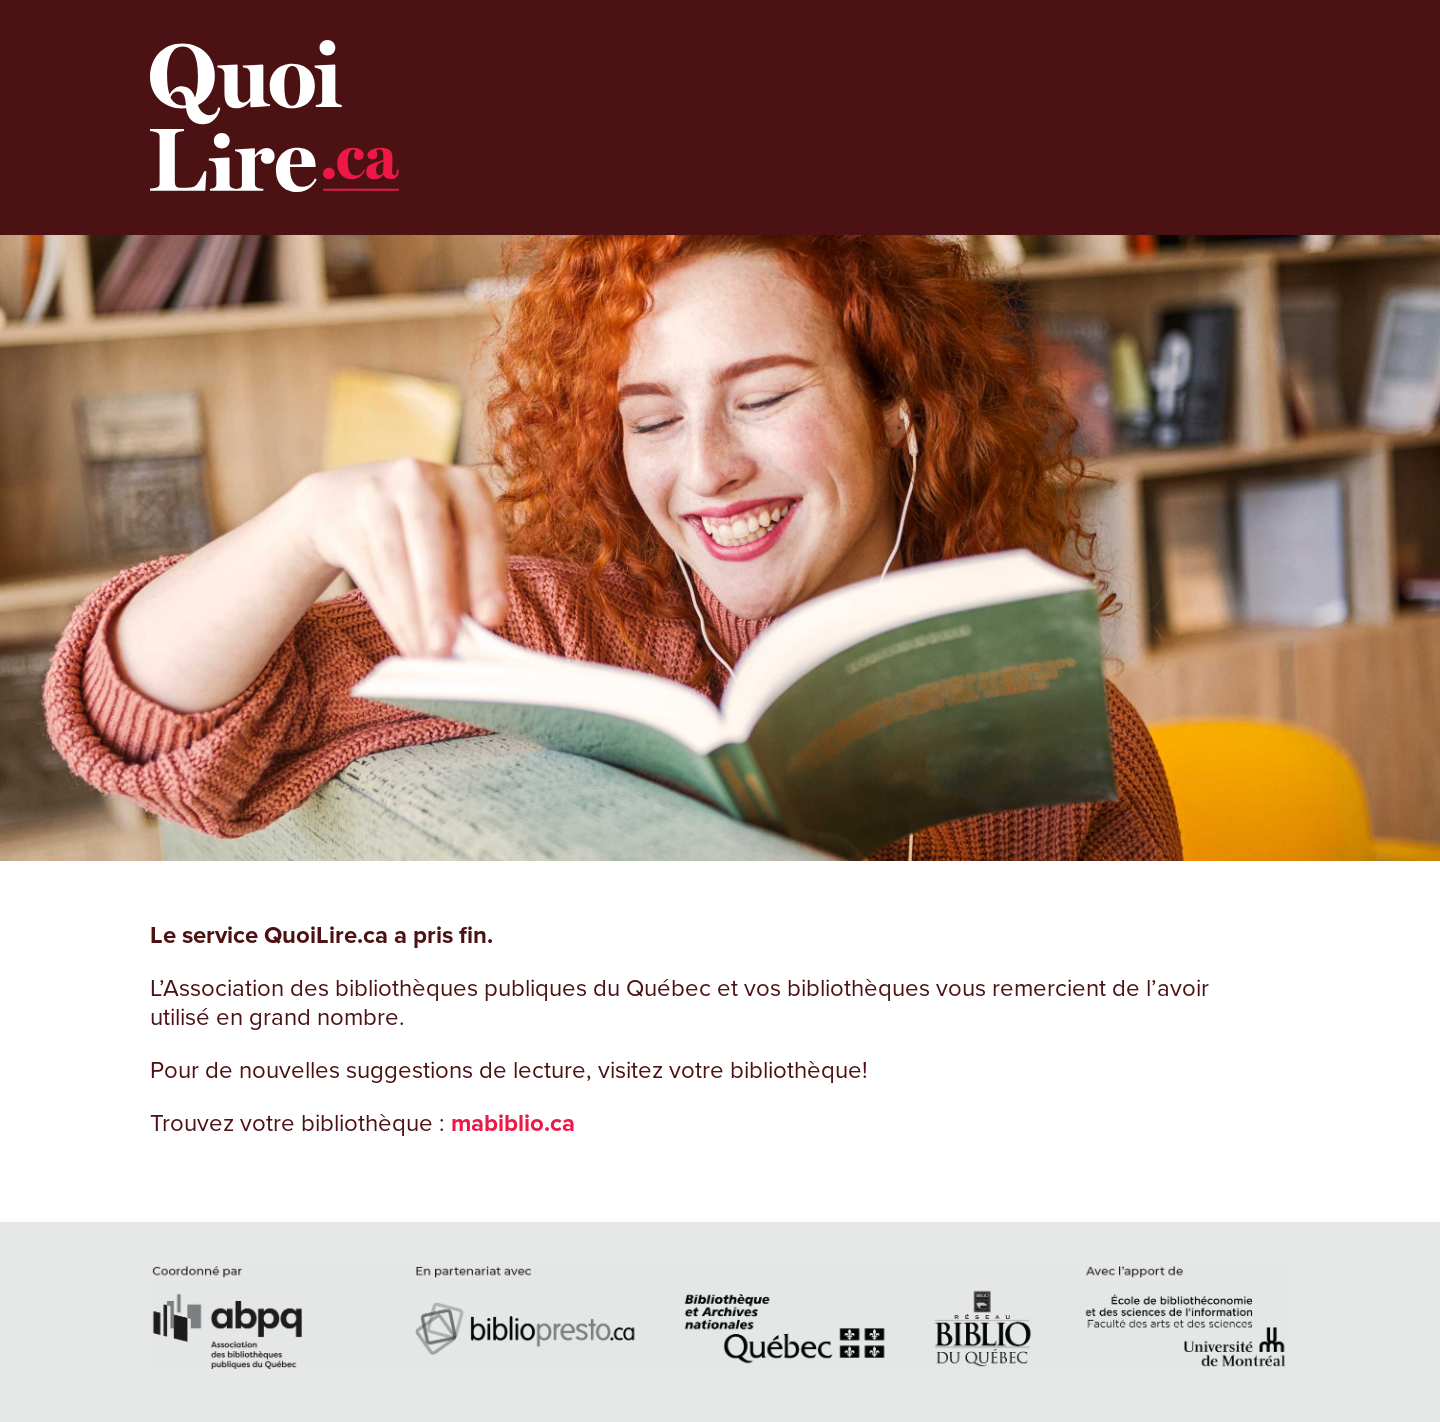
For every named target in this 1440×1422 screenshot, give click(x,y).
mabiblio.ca (513, 1123)
